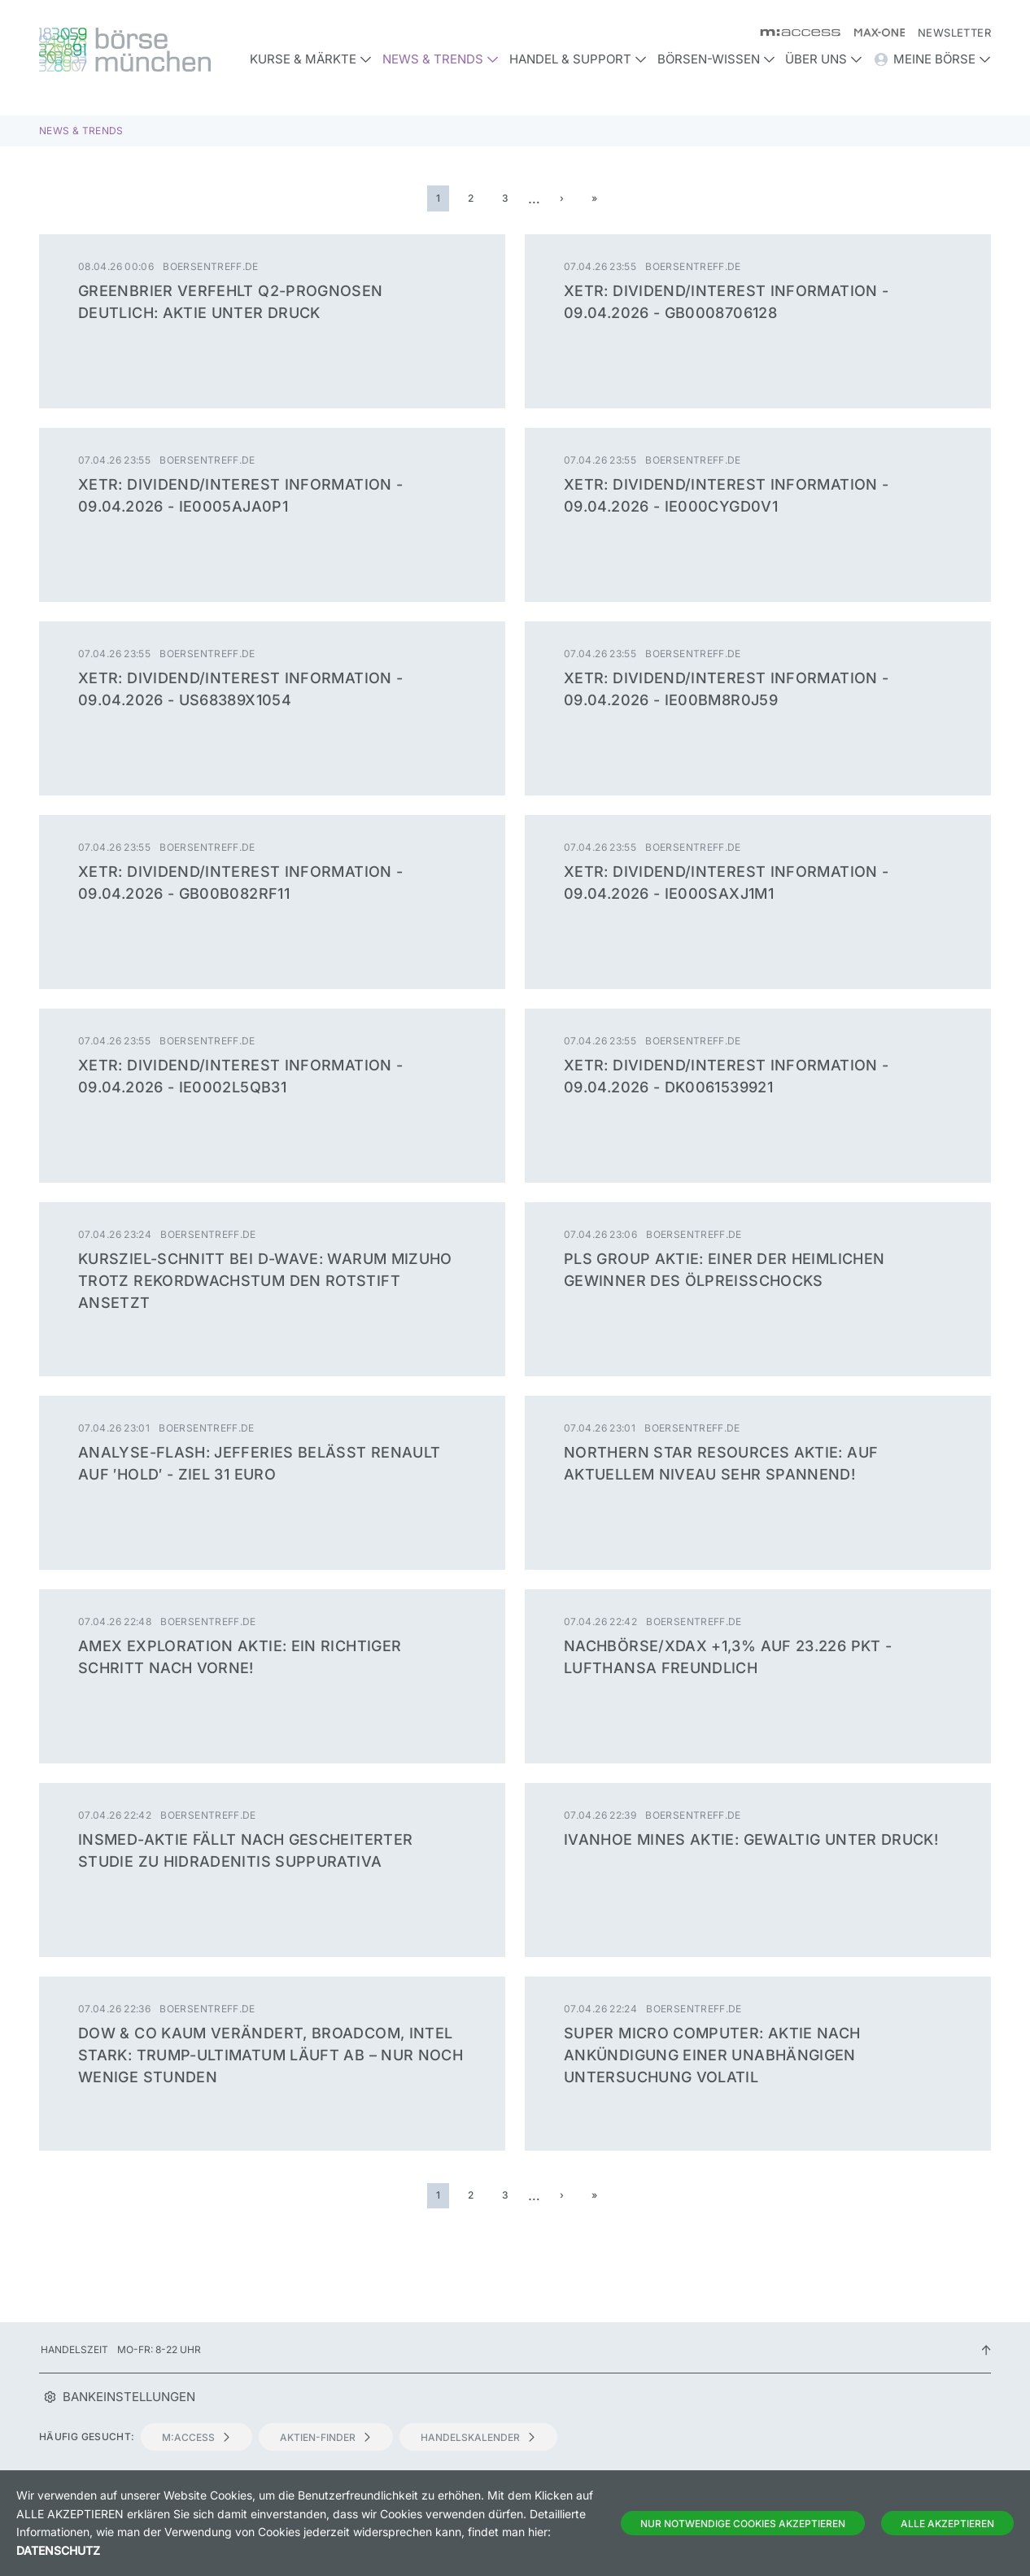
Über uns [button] (823, 59)
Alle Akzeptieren (947, 2523)
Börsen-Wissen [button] (716, 59)
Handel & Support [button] (578, 59)
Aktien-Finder (326, 2437)
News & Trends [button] (440, 59)
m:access (196, 2437)
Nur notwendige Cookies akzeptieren (742, 2523)
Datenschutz (58, 2550)
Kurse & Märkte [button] (311, 59)
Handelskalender (478, 2437)
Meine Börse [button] (932, 59)
